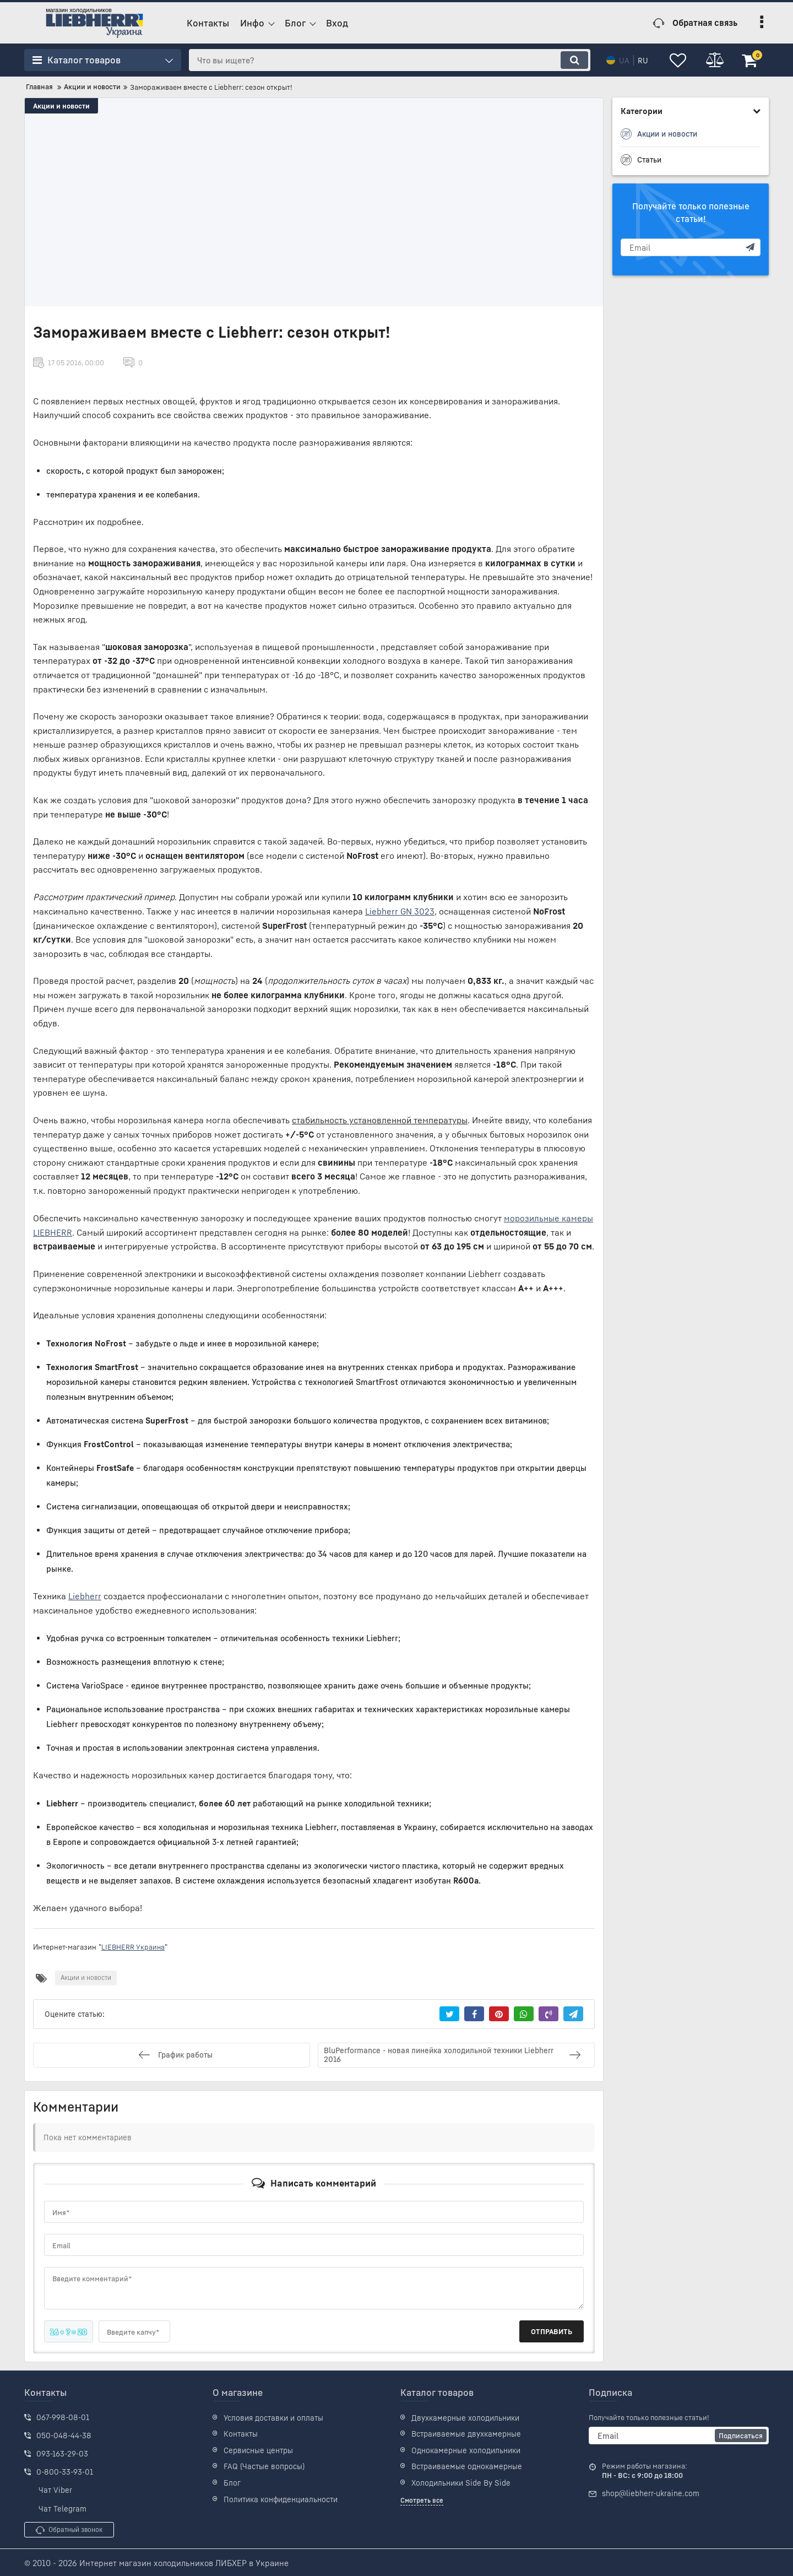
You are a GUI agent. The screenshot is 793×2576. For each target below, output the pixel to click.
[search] (386, 60)
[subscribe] (691, 247)
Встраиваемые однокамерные (466, 2465)
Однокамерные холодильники (465, 2449)
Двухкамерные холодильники (465, 2416)
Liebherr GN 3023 (400, 911)
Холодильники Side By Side (460, 2482)
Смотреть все (421, 2499)
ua (617, 60)
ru (636, 60)
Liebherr (84, 1595)
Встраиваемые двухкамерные (466, 2433)
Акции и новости (61, 105)
